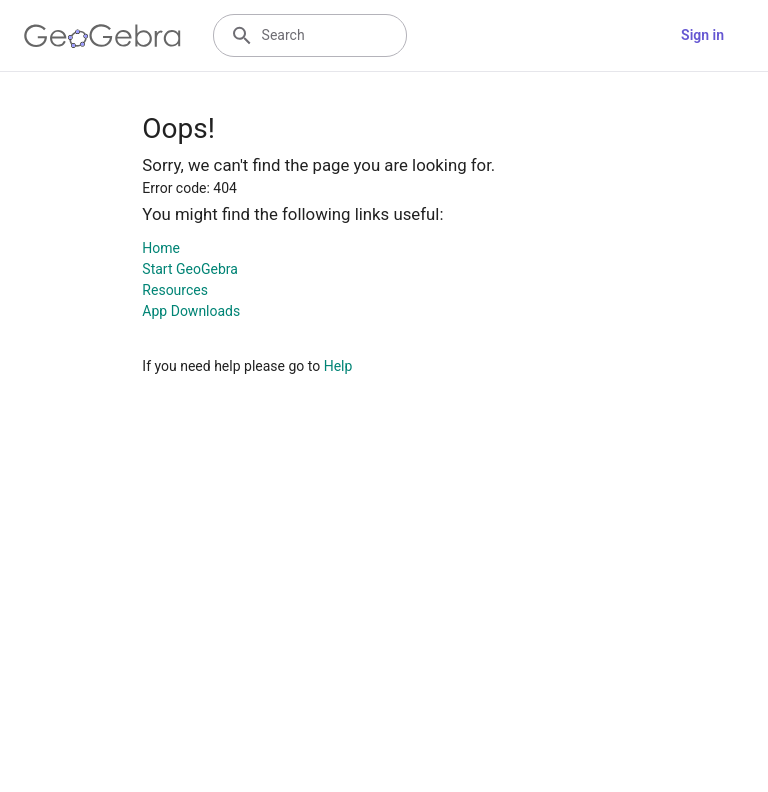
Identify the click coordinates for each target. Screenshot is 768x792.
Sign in (702, 35)
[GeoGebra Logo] (102, 36)
